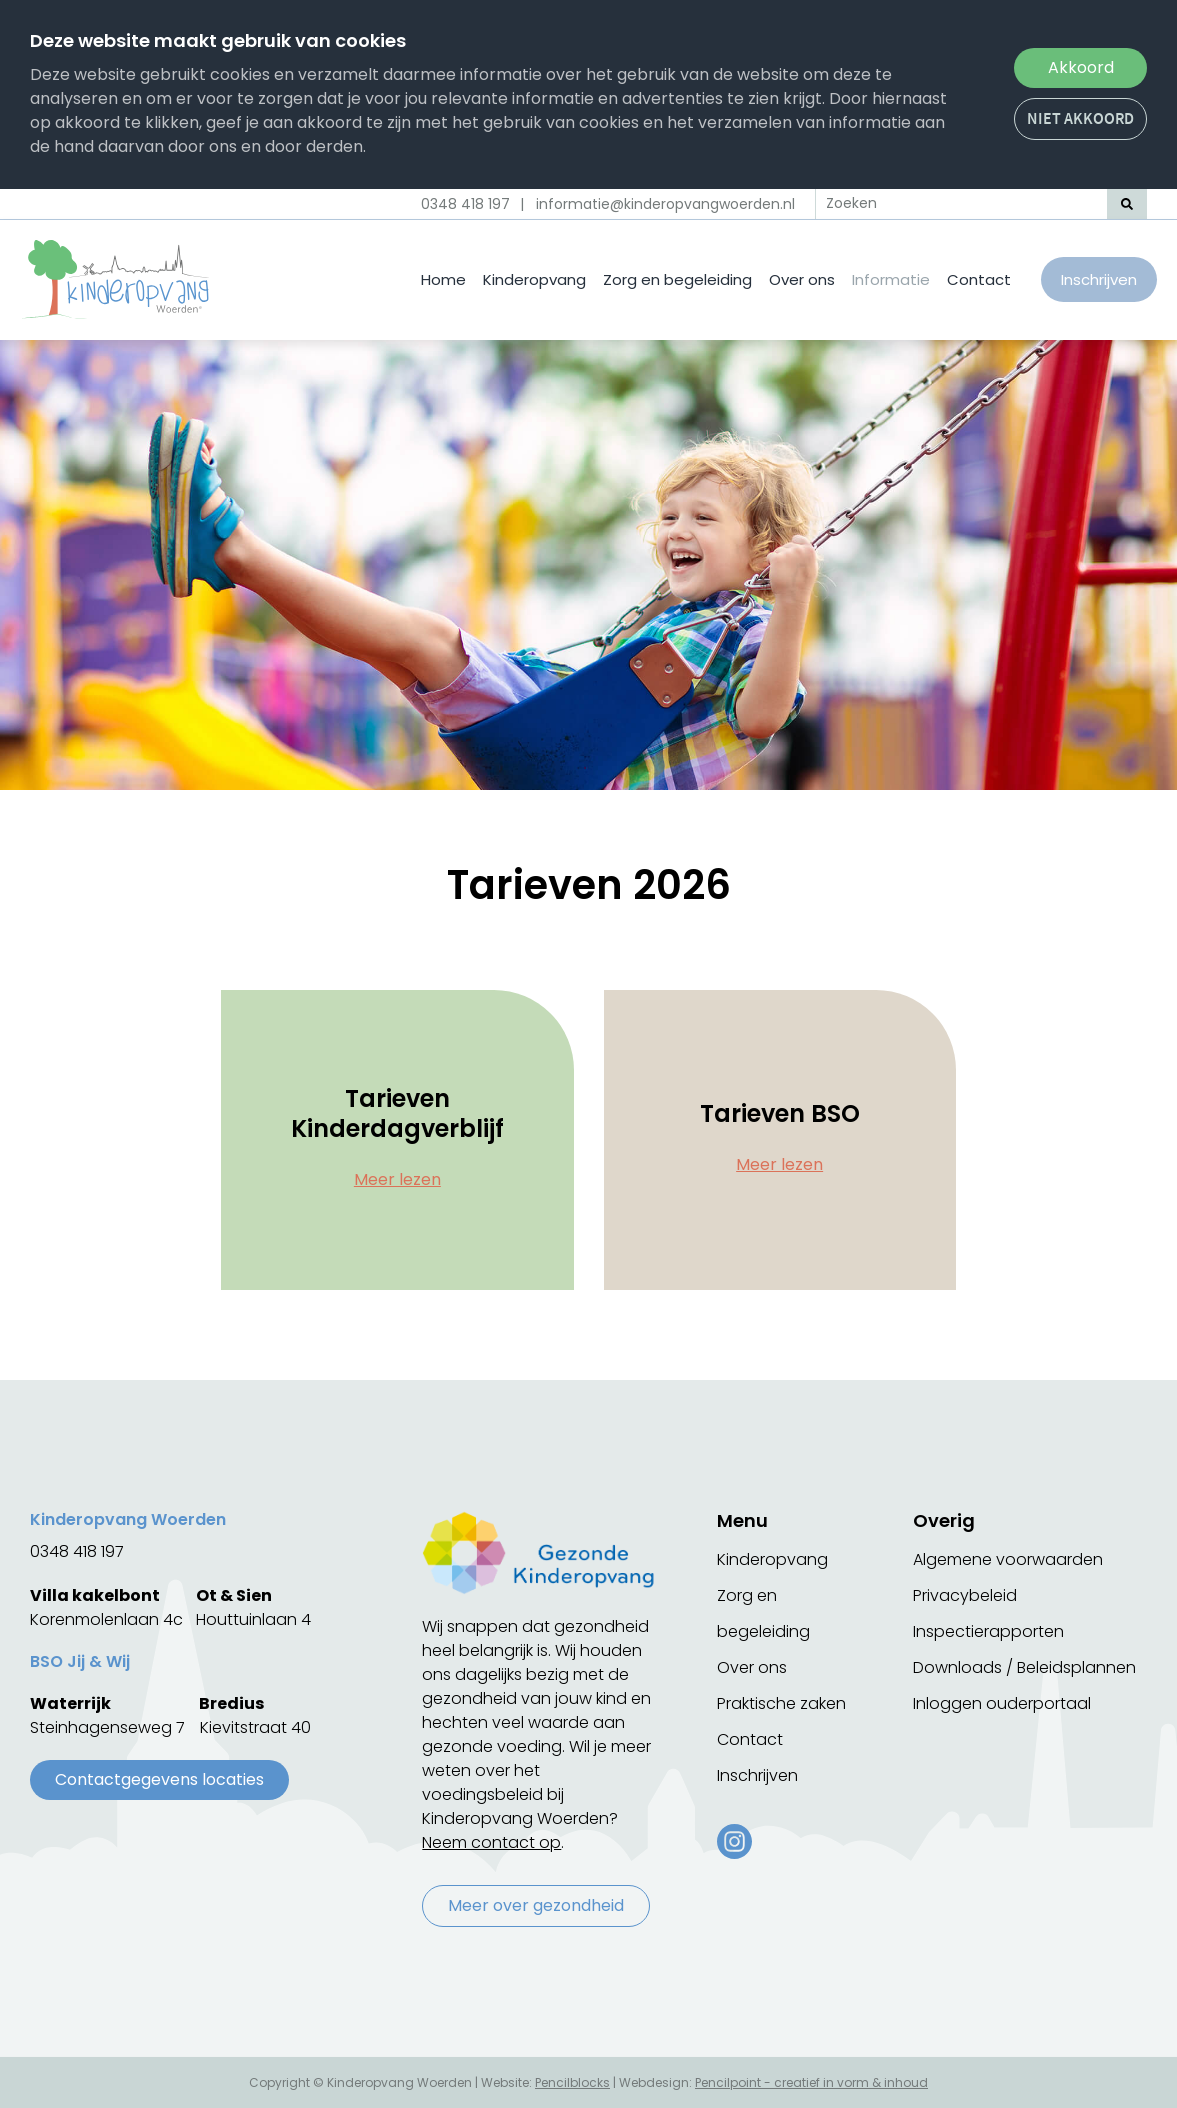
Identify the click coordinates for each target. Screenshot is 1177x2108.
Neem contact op (491, 1842)
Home (443, 279)
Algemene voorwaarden (1008, 1559)
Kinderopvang (534, 279)
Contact (979, 279)
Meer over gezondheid (536, 1905)
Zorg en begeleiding (677, 279)
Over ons (802, 279)
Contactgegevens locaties (159, 1779)
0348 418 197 (465, 204)
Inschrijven (1099, 279)
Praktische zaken (781, 1703)
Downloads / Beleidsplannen (1024, 1667)
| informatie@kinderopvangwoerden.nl (657, 204)
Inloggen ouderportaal (1002, 1703)
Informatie (891, 279)
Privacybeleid (965, 1595)
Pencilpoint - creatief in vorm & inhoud (811, 2082)
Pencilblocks (572, 2082)
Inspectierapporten (988, 1631)
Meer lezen (397, 1179)
